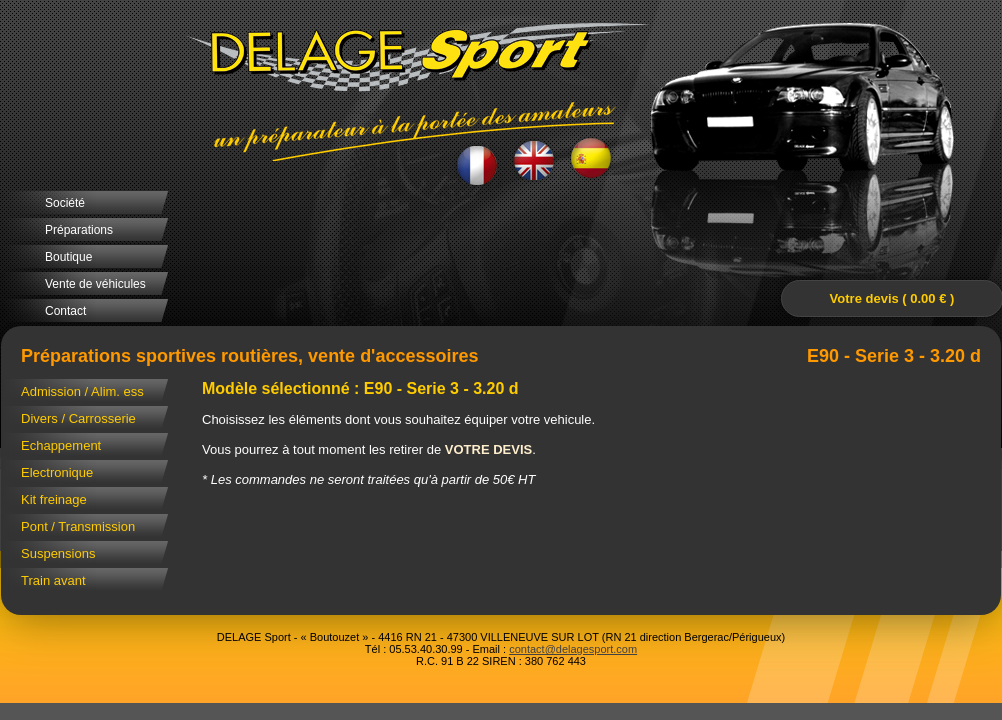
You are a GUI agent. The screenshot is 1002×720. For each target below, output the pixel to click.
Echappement (61, 445)
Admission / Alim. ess (82, 391)
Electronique (57, 472)
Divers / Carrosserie (78, 418)
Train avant (53, 580)
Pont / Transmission (78, 526)
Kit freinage (54, 499)
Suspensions (58, 553)
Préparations (79, 230)
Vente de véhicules (95, 284)
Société (65, 203)
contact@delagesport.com (573, 649)
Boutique (68, 257)
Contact (65, 311)
